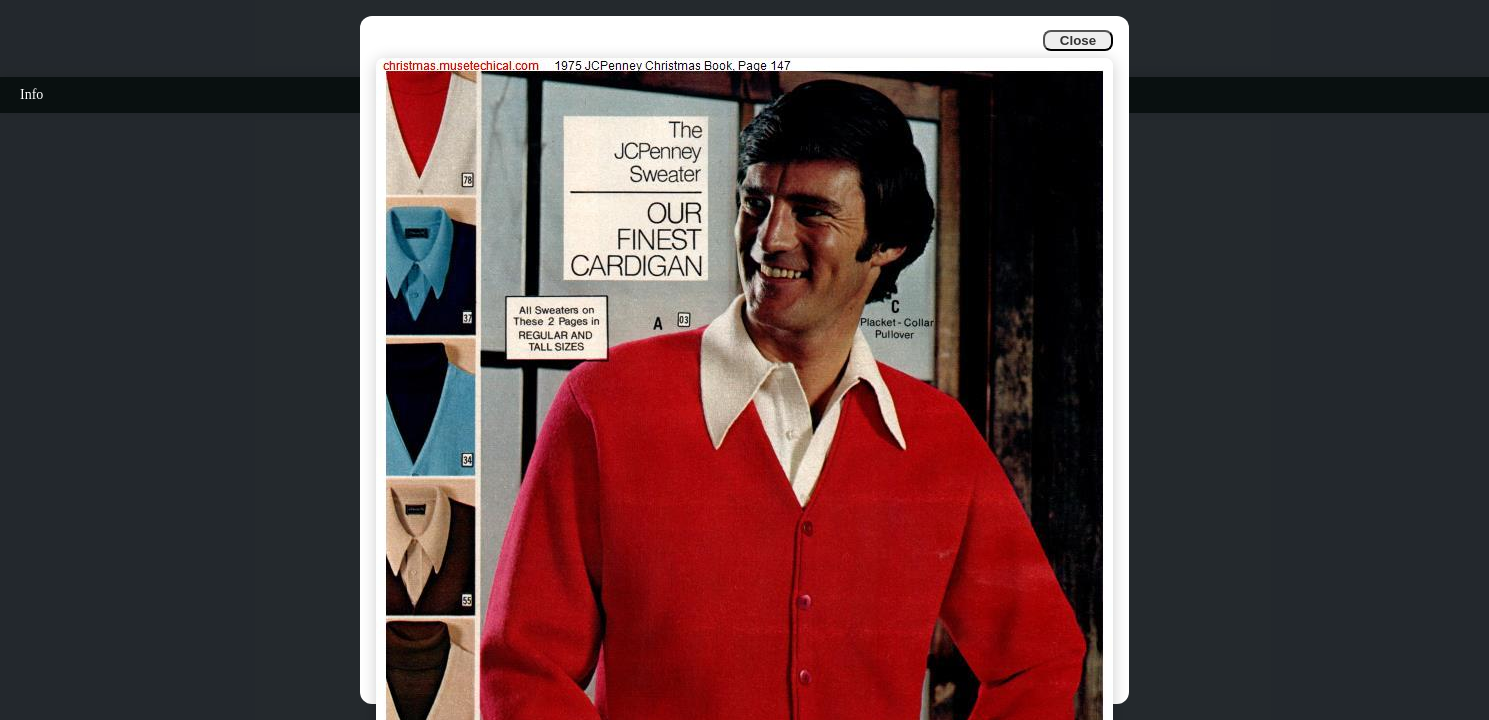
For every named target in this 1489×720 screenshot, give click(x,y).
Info (31, 94)
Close (1078, 40)
